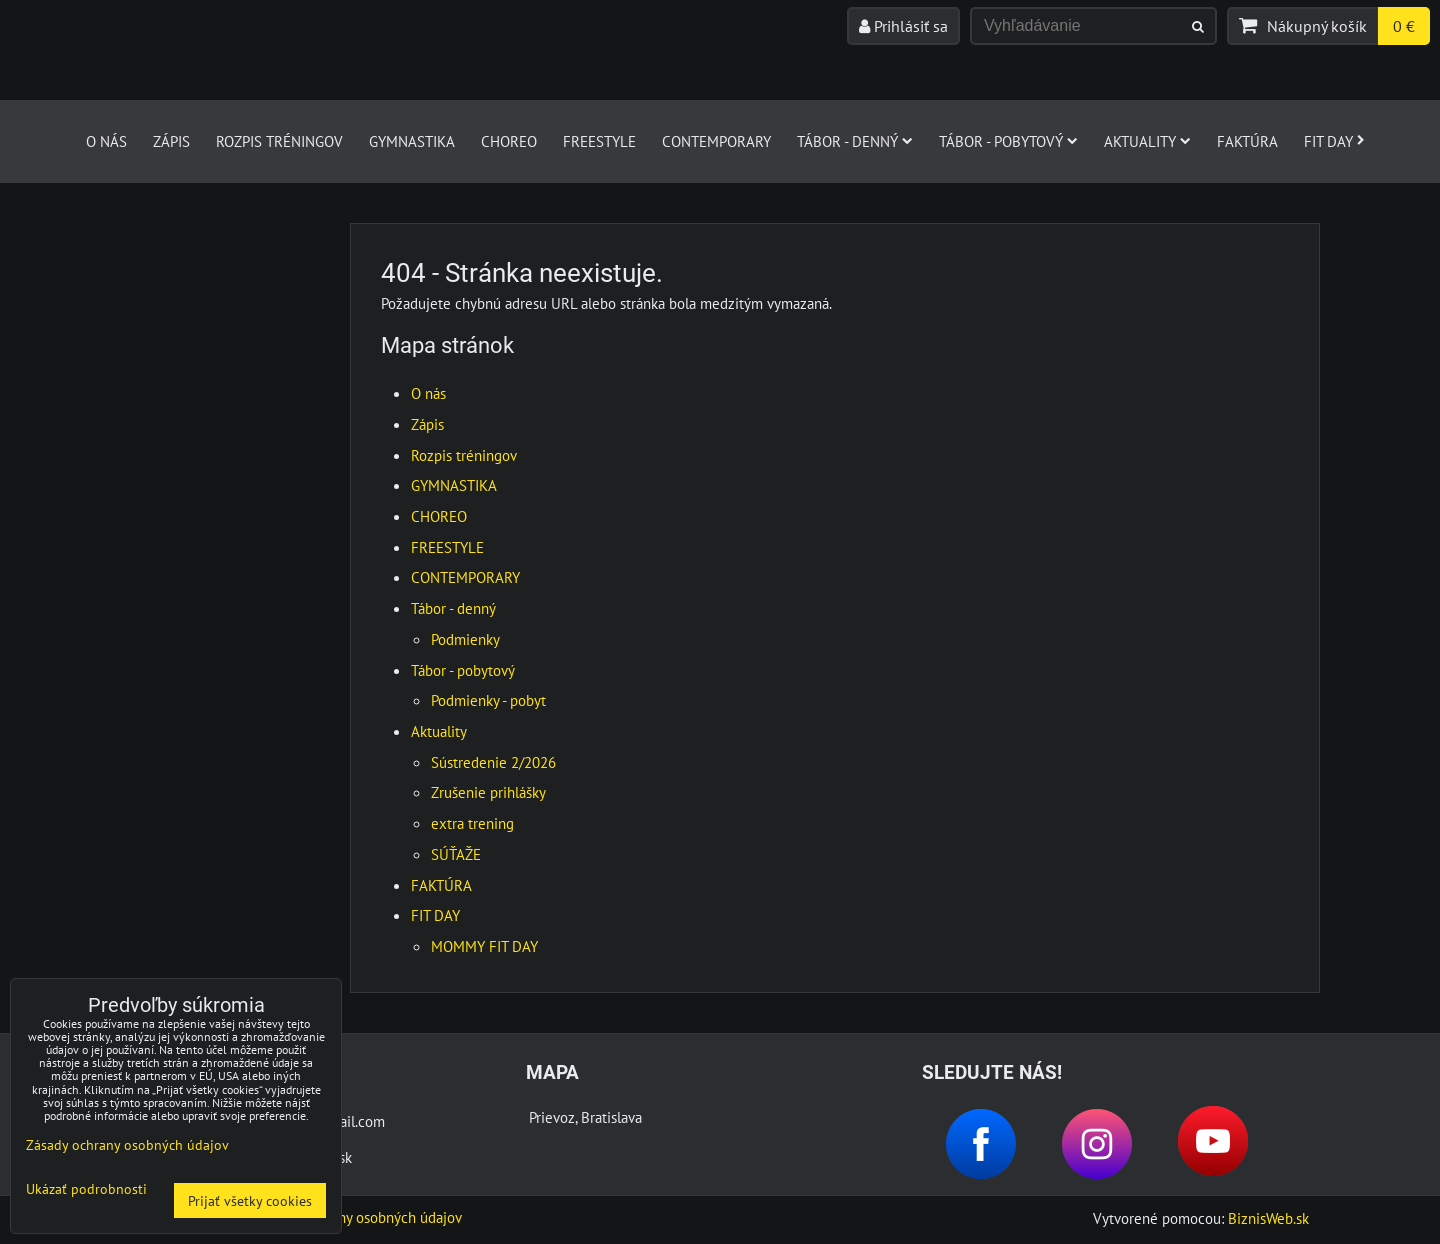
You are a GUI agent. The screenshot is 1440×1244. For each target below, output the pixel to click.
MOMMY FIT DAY (484, 946)
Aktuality (1147, 141)
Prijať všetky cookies (250, 1200)
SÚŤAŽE (456, 854)
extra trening (472, 823)
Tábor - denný (855, 141)
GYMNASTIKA (412, 141)
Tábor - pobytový (1008, 141)
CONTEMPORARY (716, 141)
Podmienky (465, 639)
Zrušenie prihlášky (488, 792)
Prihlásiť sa (903, 26)
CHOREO (509, 141)
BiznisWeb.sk (1268, 1218)
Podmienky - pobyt (488, 700)
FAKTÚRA (1247, 141)
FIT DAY (1334, 141)
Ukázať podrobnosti (86, 1189)
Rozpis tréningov (279, 141)
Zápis (171, 141)
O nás (106, 141)
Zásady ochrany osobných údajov (359, 1217)
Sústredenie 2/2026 (493, 762)
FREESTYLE (599, 141)
